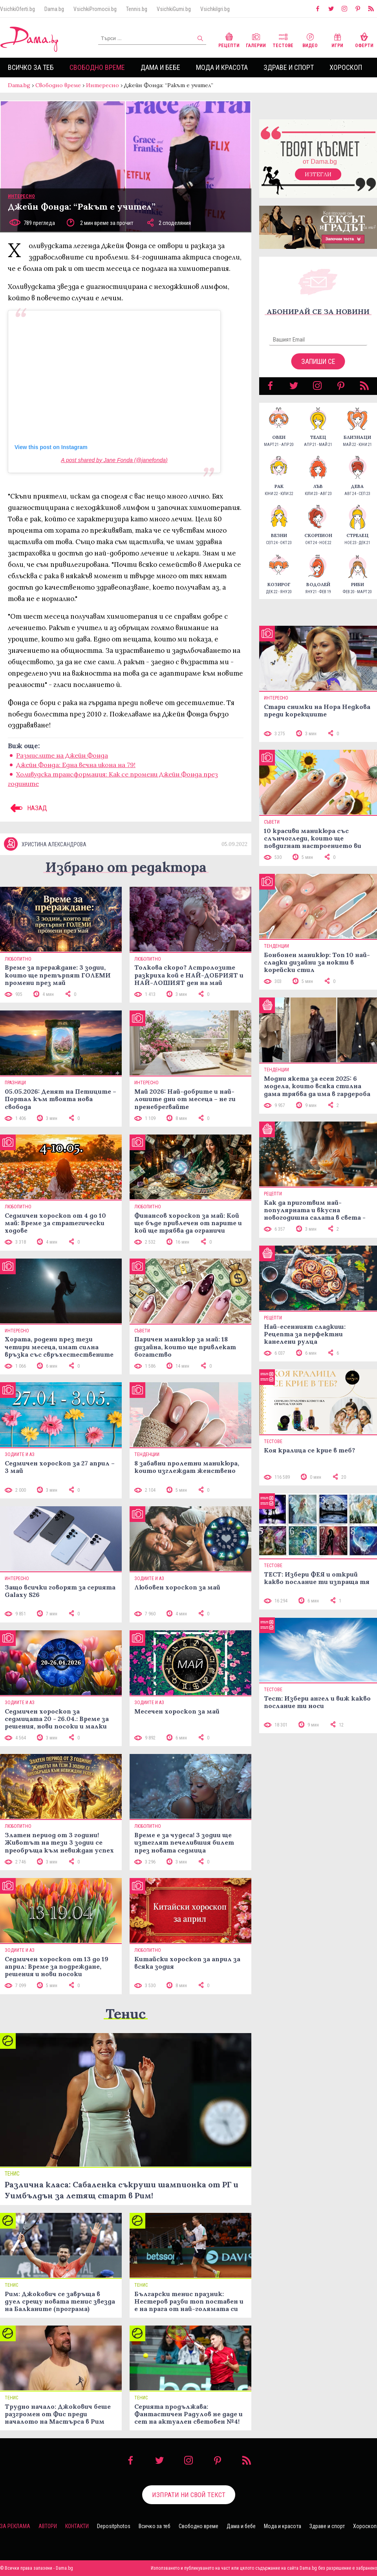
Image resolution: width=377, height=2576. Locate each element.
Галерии (256, 39)
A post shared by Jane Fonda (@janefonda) (114, 460)
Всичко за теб (31, 67)
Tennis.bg (136, 9)
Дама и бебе (160, 67)
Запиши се (318, 361)
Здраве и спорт (289, 67)
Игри (337, 39)
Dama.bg (54, 9)
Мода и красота (222, 67)
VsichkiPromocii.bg (95, 9)
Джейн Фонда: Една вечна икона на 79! (75, 765)
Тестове (283, 39)
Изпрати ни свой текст (188, 2495)
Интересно (102, 85)
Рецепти (229, 39)
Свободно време (97, 67)
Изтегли (318, 174)
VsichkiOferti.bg (17, 9)
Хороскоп (345, 67)
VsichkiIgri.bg (215, 9)
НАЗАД (27, 808)
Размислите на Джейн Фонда (62, 755)
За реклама (15, 2526)
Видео (310, 39)
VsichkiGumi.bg (174, 9)
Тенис (126, 2013)
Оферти (364, 39)
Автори (47, 2526)
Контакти (77, 2526)
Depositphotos (113, 2526)
